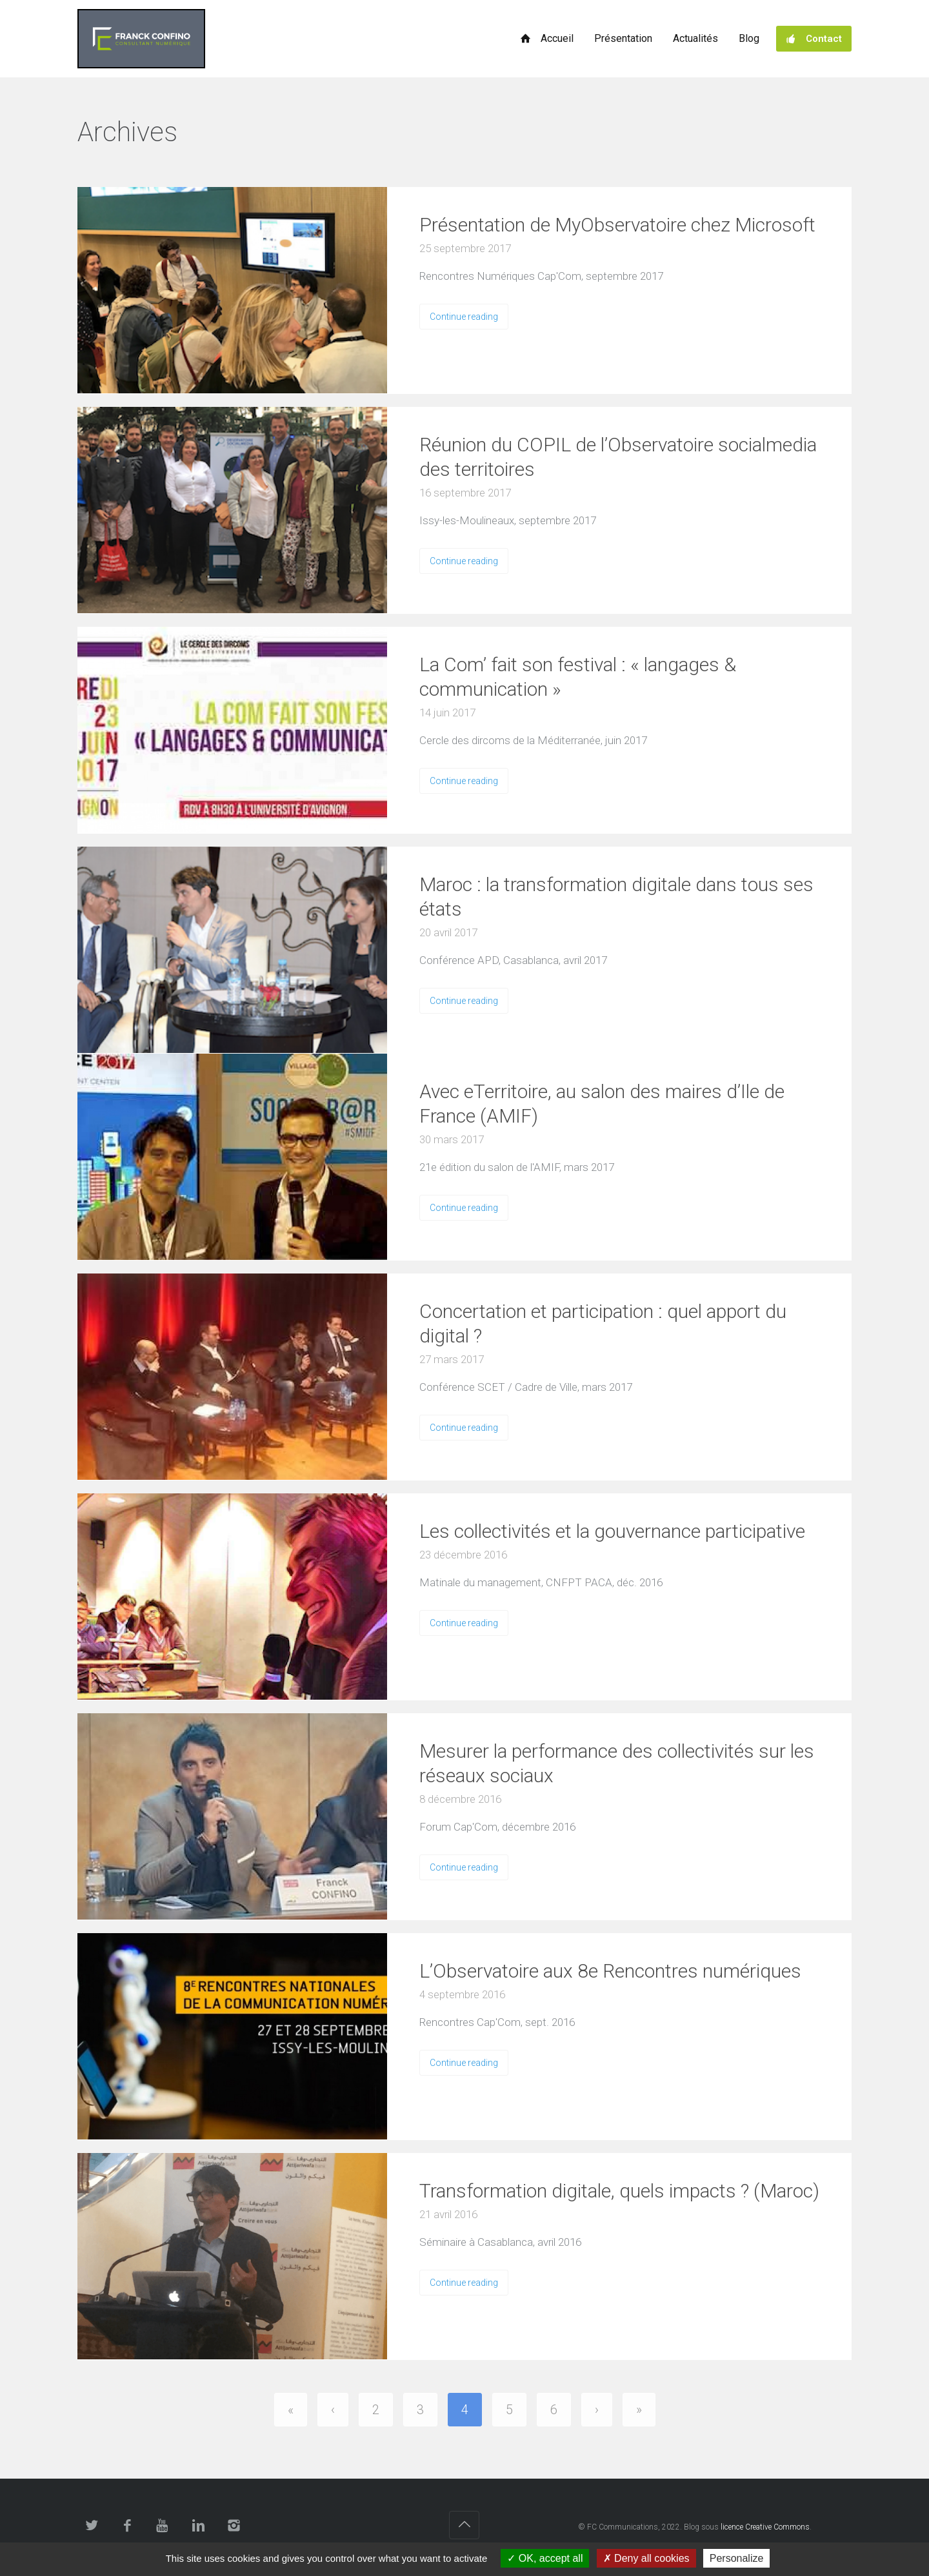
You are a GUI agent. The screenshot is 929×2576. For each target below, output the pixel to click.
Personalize (737, 2558)
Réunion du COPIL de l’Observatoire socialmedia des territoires (618, 456)
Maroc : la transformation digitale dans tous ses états (616, 896)
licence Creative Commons (765, 2527)
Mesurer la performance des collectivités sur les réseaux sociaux (616, 1763)
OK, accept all (545, 2558)
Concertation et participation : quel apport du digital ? (602, 1323)
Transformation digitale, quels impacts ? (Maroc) (619, 2190)
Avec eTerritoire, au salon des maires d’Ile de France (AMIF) (601, 1103)
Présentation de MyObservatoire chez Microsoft (617, 224)
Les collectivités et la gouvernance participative (612, 1531)
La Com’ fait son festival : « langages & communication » (577, 676)
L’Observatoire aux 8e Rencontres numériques (610, 1971)
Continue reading (464, 316)
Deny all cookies (646, 2558)
